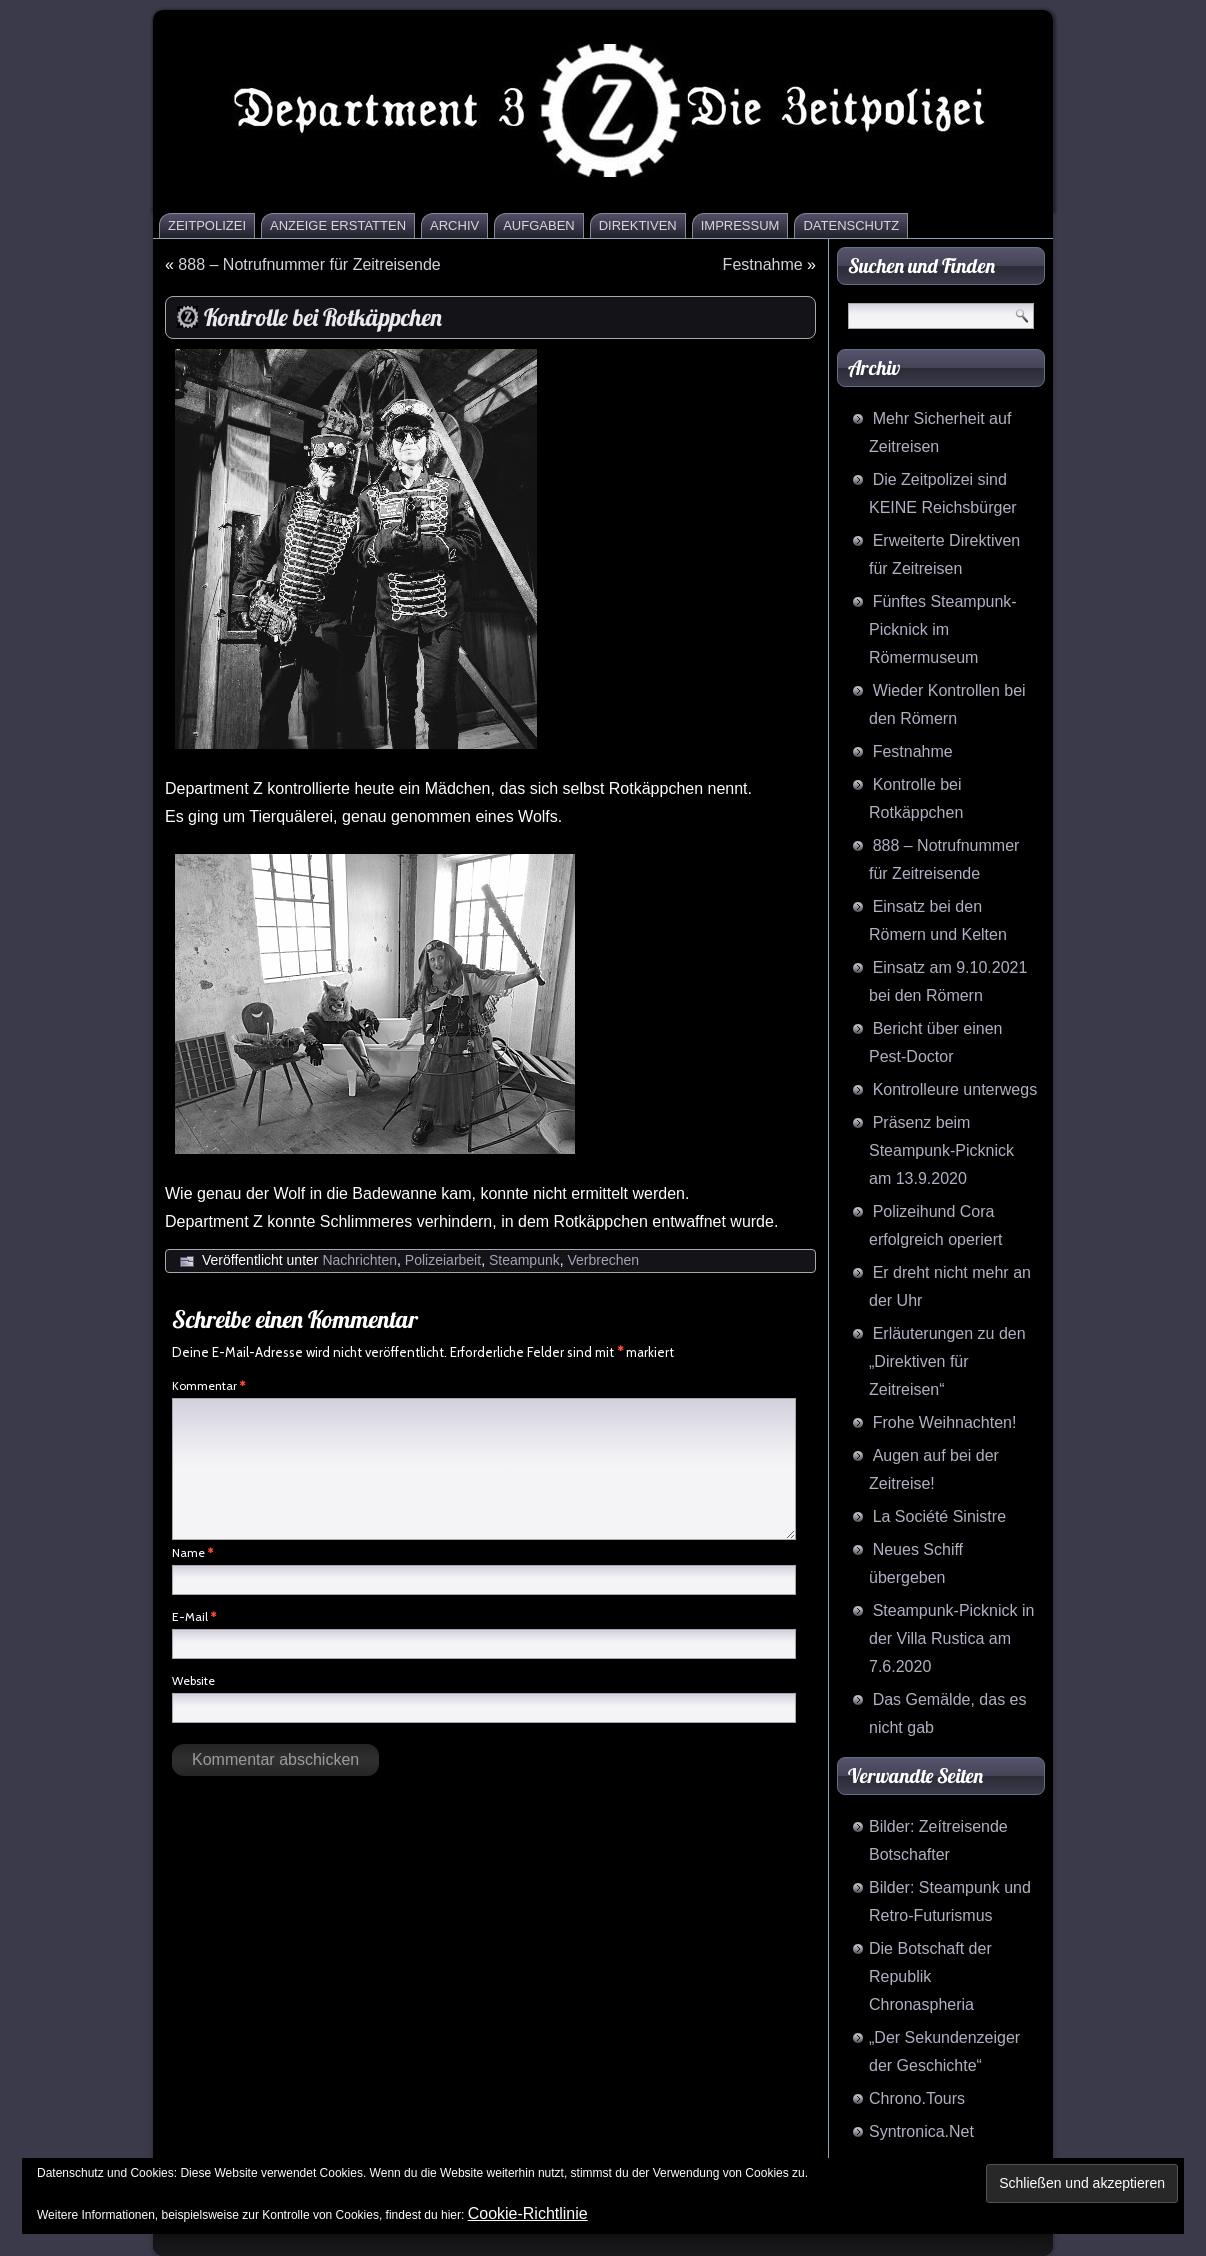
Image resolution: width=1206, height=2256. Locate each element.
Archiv (454, 225)
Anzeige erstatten (338, 225)
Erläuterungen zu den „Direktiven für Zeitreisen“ (947, 1361)
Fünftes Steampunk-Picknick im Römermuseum (943, 629)
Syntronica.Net (921, 2131)
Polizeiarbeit (443, 1260)
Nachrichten (359, 1260)
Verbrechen (604, 1260)
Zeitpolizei (207, 225)
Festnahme (763, 264)
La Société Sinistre (939, 1516)
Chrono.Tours (917, 2098)
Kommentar (208, 1385)
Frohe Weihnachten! (945, 1422)
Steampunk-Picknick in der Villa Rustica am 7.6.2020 (951, 1638)
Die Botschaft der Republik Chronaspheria (930, 1976)
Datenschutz (851, 225)
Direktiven (638, 225)
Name (192, 1552)
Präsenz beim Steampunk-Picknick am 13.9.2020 (941, 1150)
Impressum (740, 225)
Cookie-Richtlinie (528, 2213)
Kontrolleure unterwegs (955, 1089)
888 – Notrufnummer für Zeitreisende (309, 264)
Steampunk (524, 1260)
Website (193, 1680)
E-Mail (194, 1616)
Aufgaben (539, 225)
